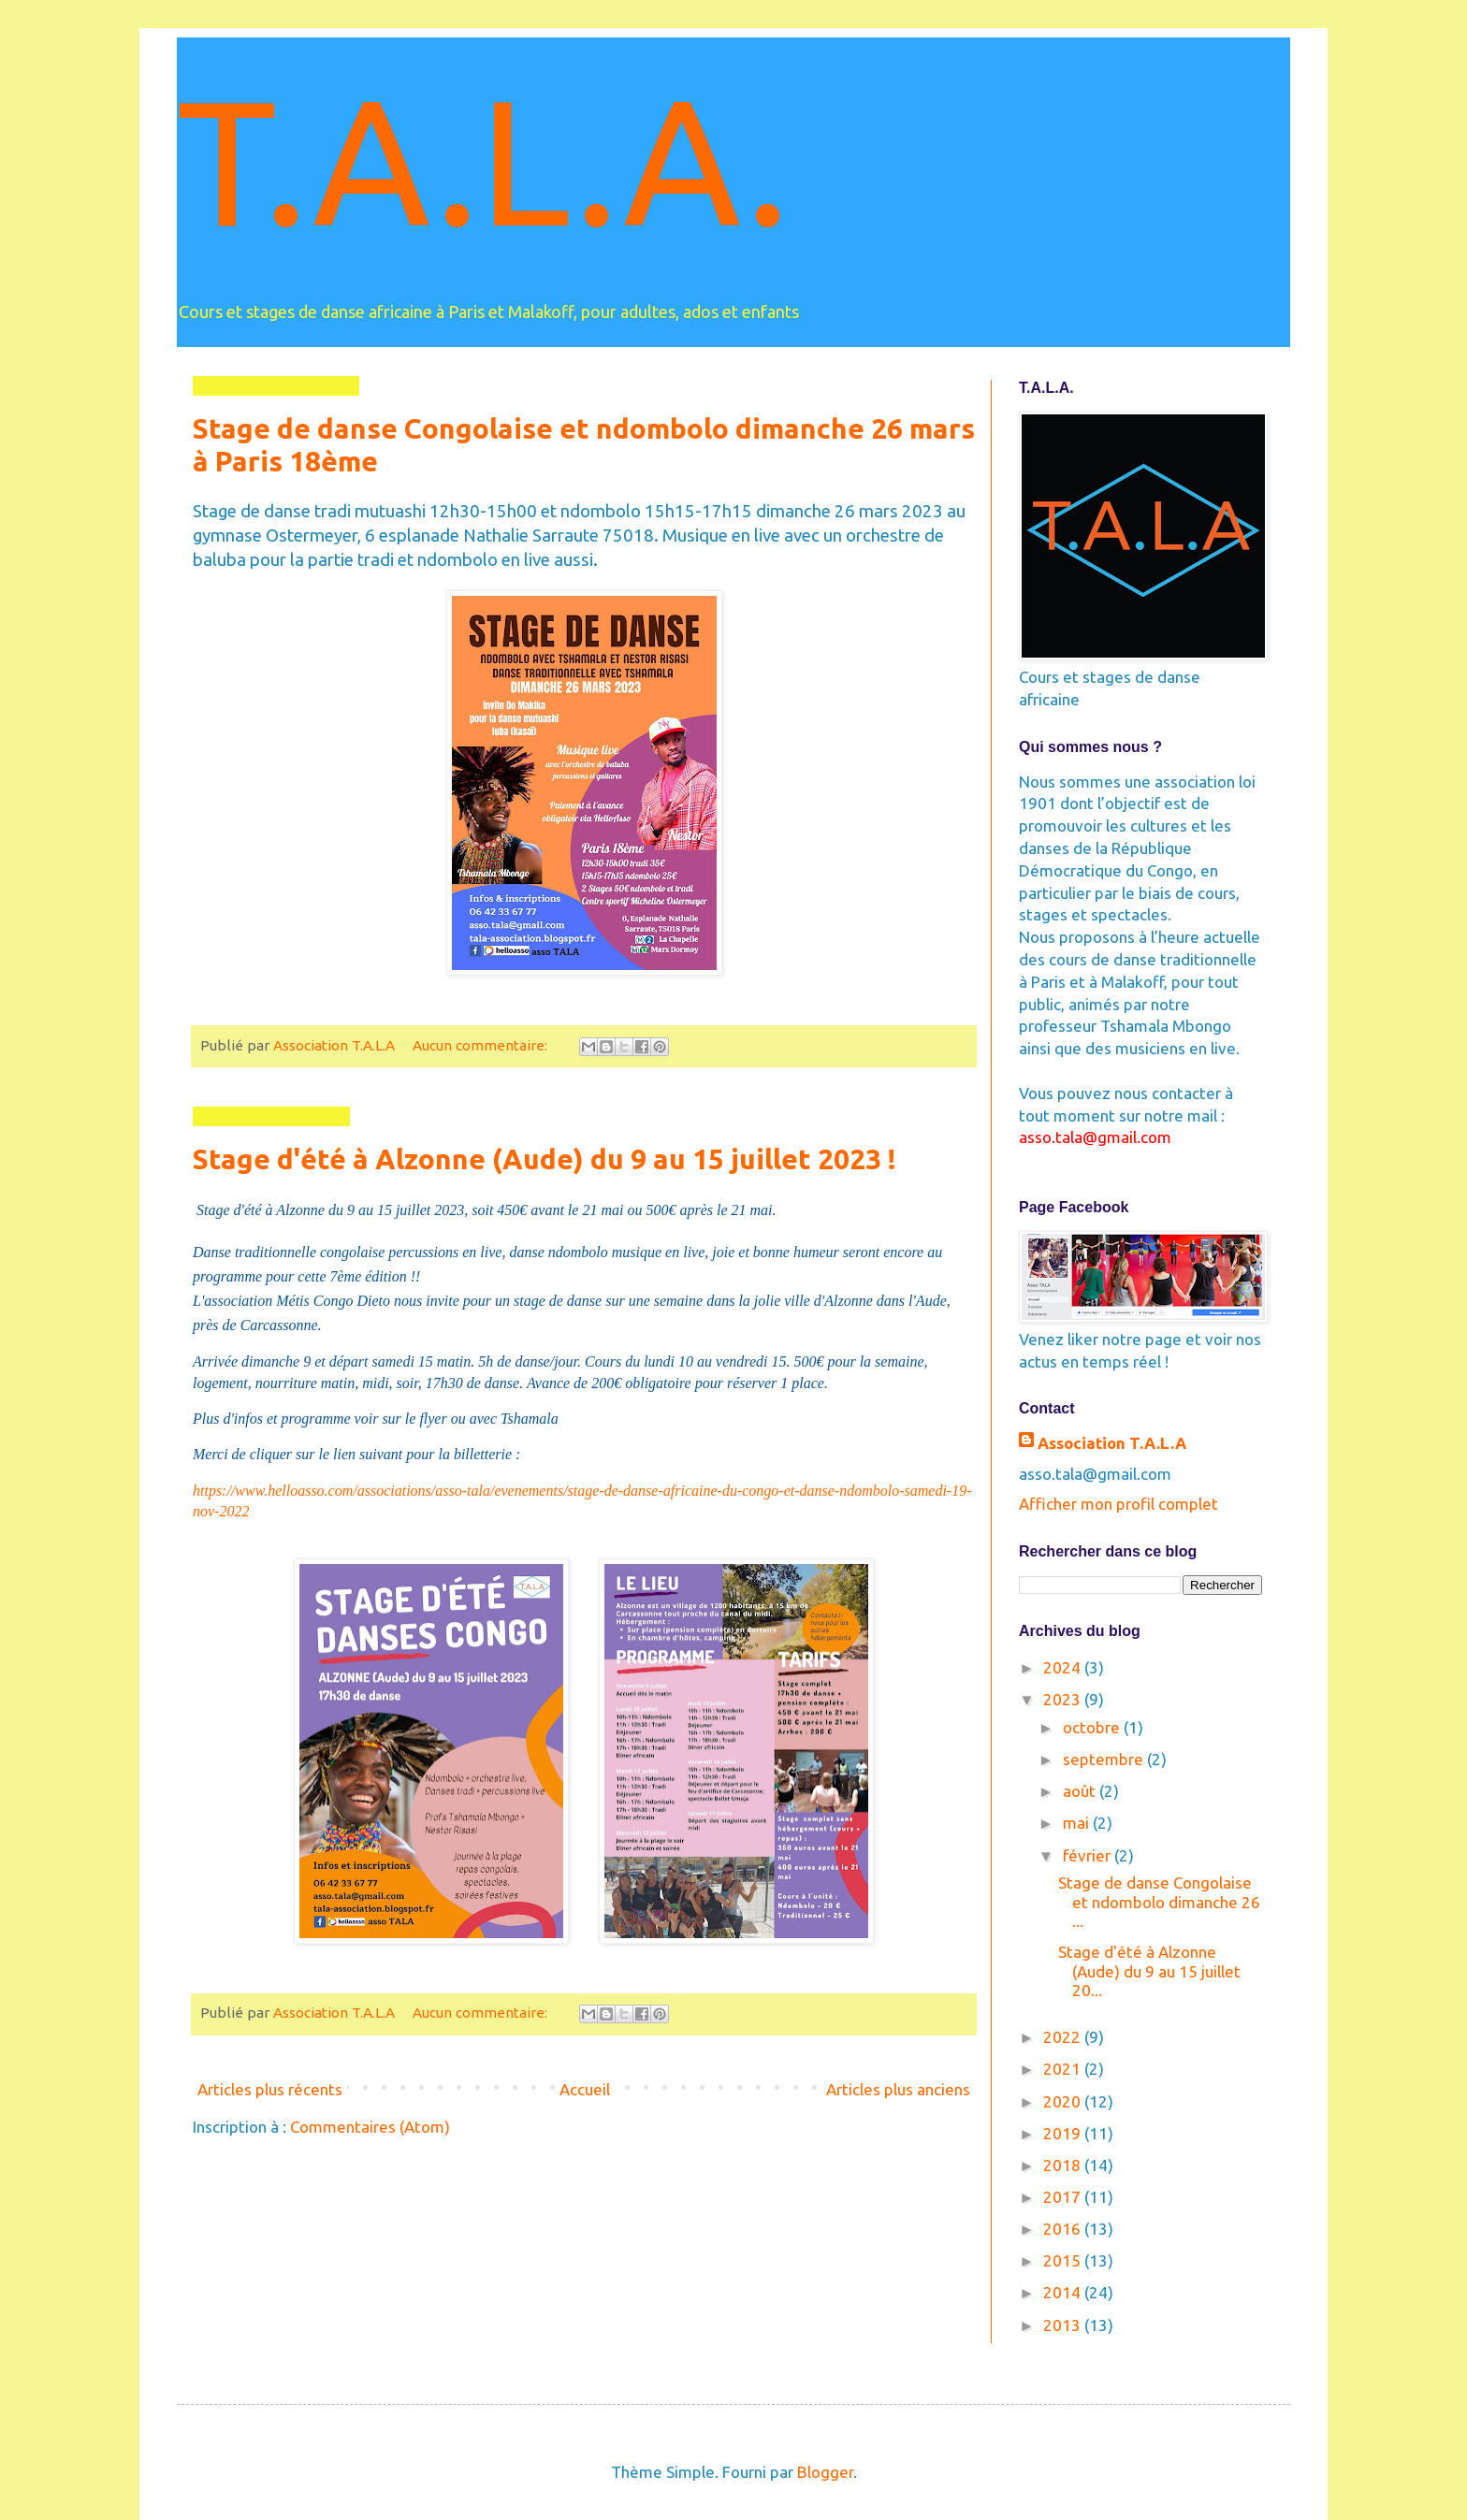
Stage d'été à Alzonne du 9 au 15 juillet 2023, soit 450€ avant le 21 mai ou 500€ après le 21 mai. (486, 1210)
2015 (1063, 2260)
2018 (1063, 2165)
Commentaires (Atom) (370, 2127)
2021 (1063, 2069)
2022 (1063, 2037)
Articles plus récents (269, 2089)
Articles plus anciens (898, 2089)
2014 (1063, 2292)
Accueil (584, 2089)
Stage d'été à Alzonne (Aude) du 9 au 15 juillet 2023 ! (544, 1159)
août (1081, 1791)
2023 (1063, 1699)
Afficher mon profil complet (1118, 1504)
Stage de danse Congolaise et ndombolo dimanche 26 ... (1159, 1902)
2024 (1063, 1667)
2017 (1063, 2197)
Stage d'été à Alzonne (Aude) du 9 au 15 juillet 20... (1149, 1971)
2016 (1063, 2229)
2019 (1063, 2133)
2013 (1063, 2325)
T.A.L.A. (483, 159)
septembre (1105, 1759)
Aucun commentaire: (482, 1045)
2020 (1063, 2101)
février (1088, 1855)
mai (1078, 1823)
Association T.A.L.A (1112, 1443)
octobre (1093, 1727)
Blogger (825, 2472)
